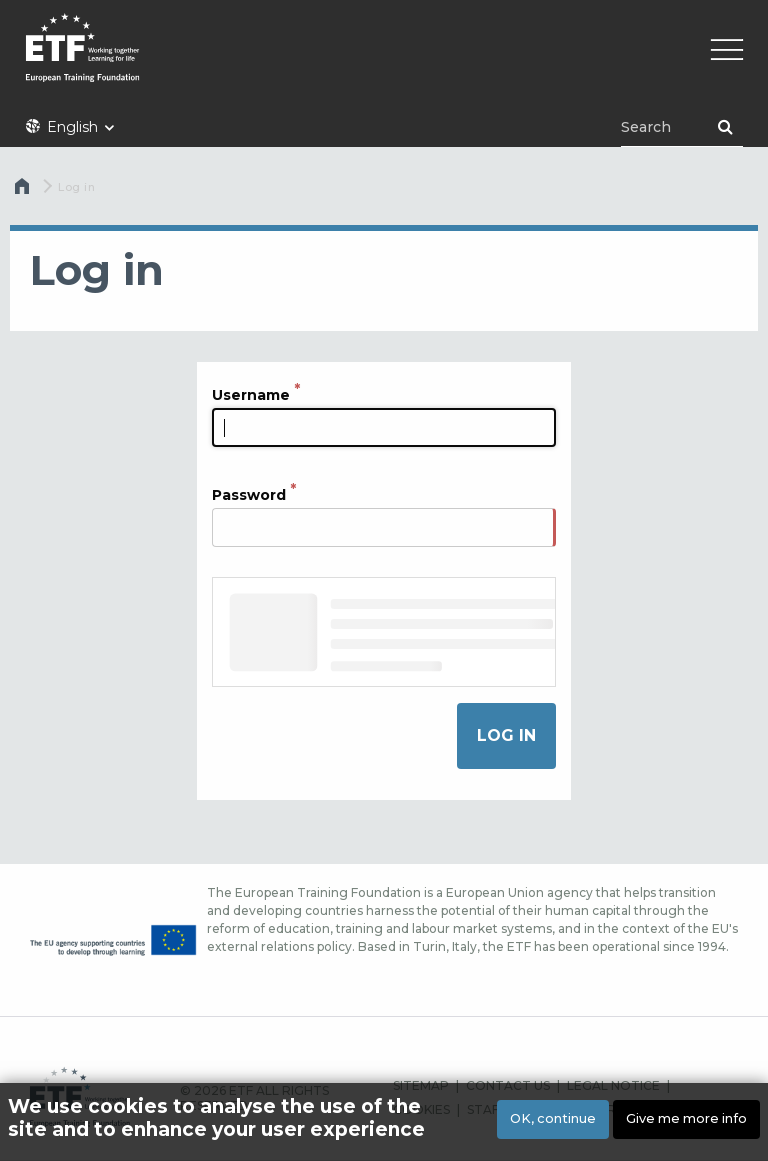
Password (249, 495)
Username (251, 395)
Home (24, 191)
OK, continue (553, 1118)
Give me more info (686, 1118)
